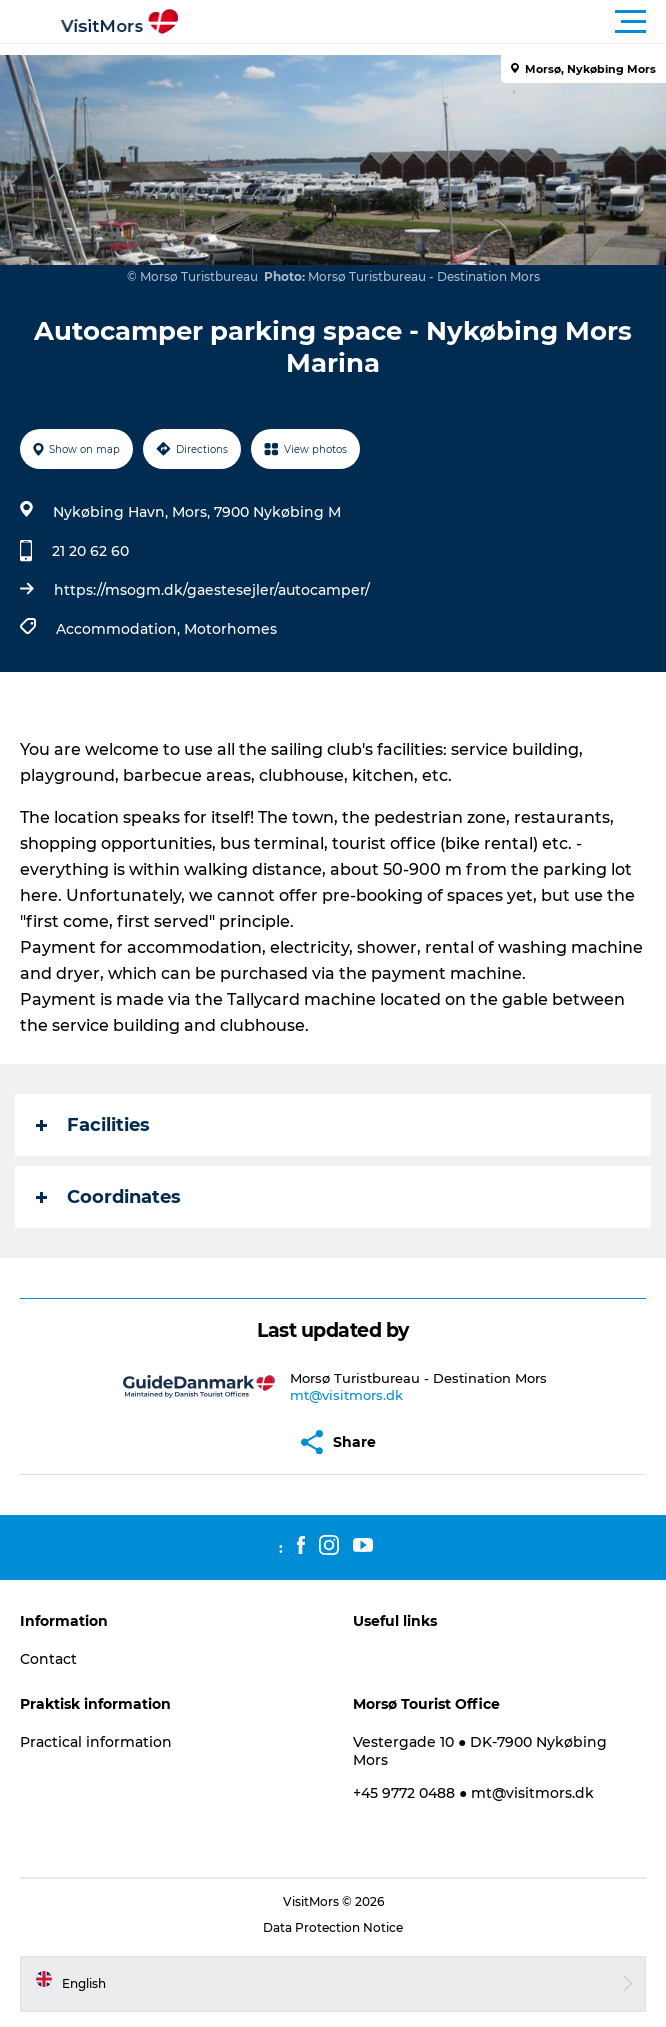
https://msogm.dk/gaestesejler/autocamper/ (212, 590)
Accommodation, (120, 629)
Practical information (96, 1742)
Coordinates (108, 1197)
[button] (423, 22)
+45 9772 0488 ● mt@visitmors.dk (473, 1793)
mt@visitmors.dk (346, 1395)
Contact (48, 1659)
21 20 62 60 (90, 551)
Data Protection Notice (333, 1927)
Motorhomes (230, 629)
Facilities (93, 1125)
